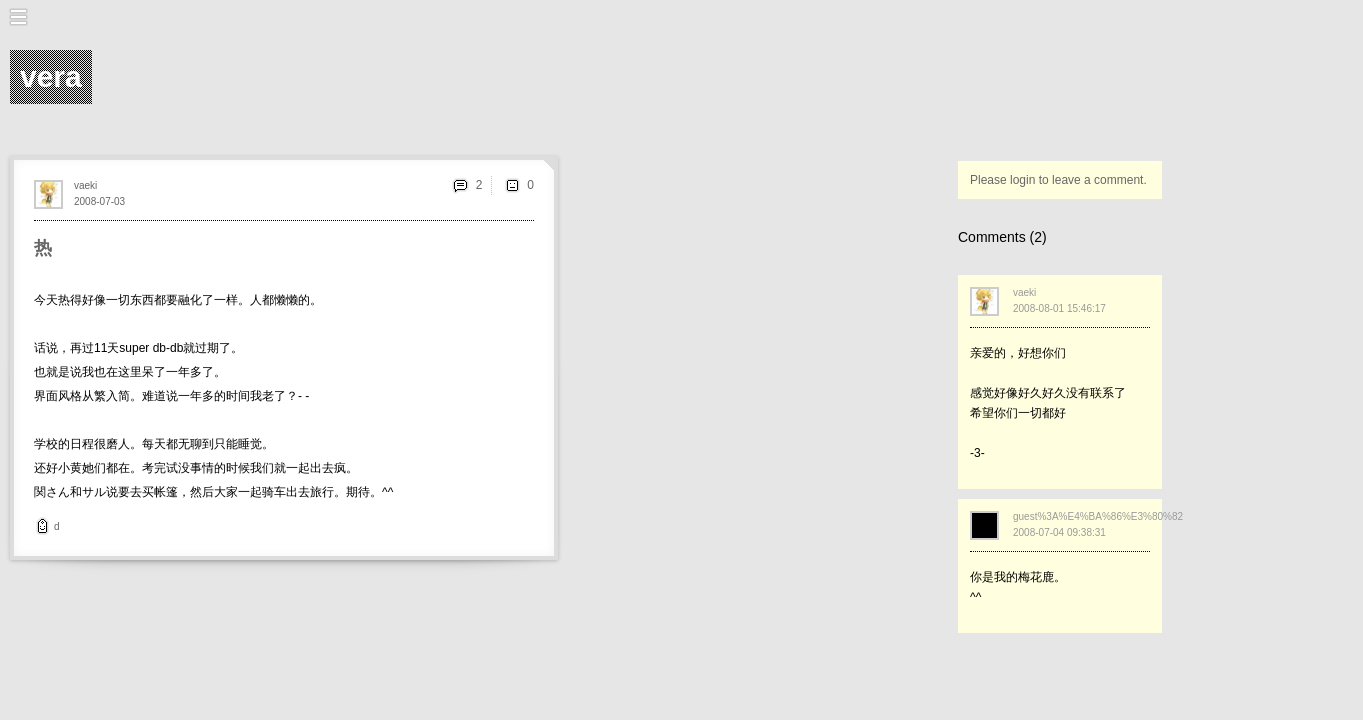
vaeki (85, 185)
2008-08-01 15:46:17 (1059, 308)
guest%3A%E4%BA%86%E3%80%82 (1098, 516)
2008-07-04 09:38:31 (1059, 532)
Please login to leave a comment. (1058, 180)
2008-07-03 (99, 201)
